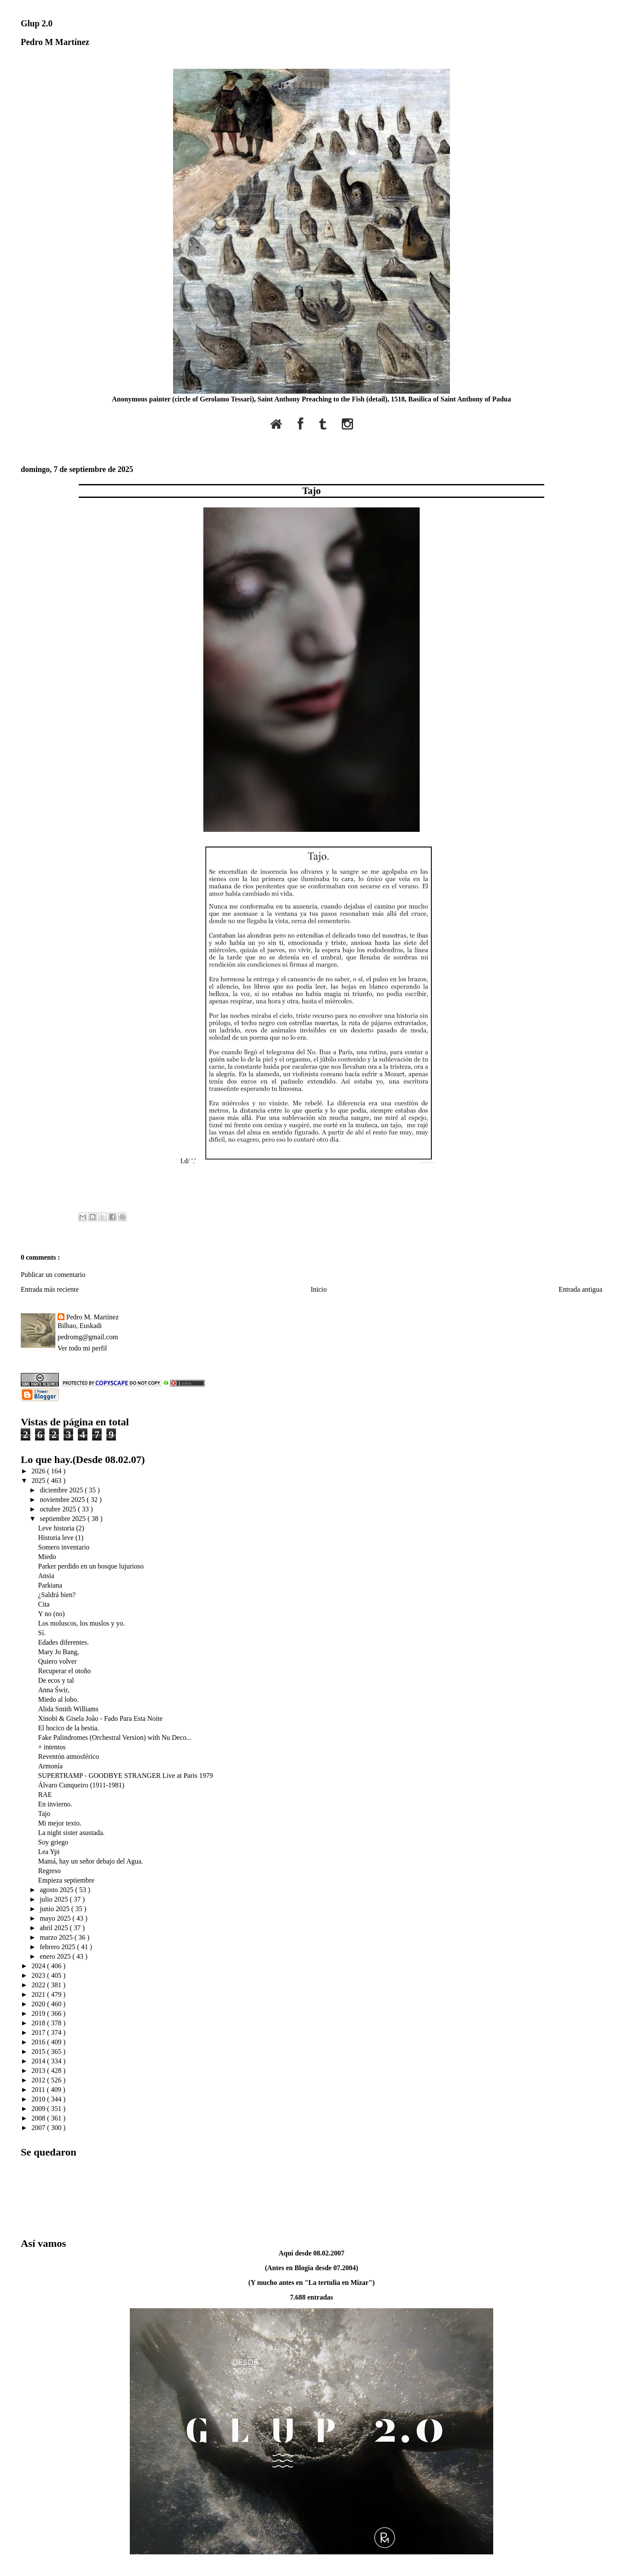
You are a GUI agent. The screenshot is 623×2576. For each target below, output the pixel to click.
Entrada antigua (580, 1289)
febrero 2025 (58, 1946)
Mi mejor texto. (59, 1823)
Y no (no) (51, 1613)
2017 (39, 2032)
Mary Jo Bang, (58, 1651)
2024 (39, 1966)
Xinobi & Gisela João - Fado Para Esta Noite (100, 1718)
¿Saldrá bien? (57, 1594)
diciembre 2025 (62, 1490)
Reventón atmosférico (68, 1756)
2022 (39, 1985)
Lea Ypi (49, 1851)
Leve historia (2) (61, 1528)
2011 (39, 2089)
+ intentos (52, 1747)
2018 (39, 2023)
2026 (39, 1471)
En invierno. (55, 1804)
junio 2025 (55, 1908)
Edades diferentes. (63, 1642)
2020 (39, 2004)
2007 (39, 2127)
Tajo (311, 490)
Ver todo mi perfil (82, 1348)
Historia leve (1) (60, 1537)
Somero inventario (64, 1547)
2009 (39, 2108)
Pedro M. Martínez (92, 1317)
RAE (45, 1794)
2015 (39, 2051)
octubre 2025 (59, 1509)
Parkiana (50, 1585)
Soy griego (53, 1842)
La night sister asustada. (71, 1832)
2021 (39, 1994)
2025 (39, 1480)
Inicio (319, 1289)
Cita (44, 1604)
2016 (39, 2042)
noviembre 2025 (63, 1499)
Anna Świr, (53, 1690)
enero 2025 (56, 1956)
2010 (39, 2099)
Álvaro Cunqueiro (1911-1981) (81, 1785)
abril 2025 (55, 1927)
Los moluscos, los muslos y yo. (81, 1623)
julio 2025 (55, 1899)
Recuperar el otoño (64, 1671)
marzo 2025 (57, 1937)
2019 (39, 2013)
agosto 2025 (57, 1889)
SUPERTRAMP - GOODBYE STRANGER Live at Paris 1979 (125, 1775)
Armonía (50, 1766)
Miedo (47, 1556)
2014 (39, 2061)
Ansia (46, 1575)
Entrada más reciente (50, 1289)
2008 (39, 2118)
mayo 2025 (56, 1918)
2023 (39, 1975)
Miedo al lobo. (58, 1699)
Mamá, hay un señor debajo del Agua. (90, 1861)
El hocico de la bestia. (68, 1728)
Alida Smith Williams (68, 1709)
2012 (39, 2080)
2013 (39, 2070)
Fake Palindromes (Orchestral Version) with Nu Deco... (115, 1737)
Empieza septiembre (66, 1880)
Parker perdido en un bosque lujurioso (91, 1566)
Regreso (49, 1870)
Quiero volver (57, 1661)
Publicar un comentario (53, 1274)
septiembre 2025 (63, 1518)
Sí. (41, 1632)
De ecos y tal (56, 1680)
